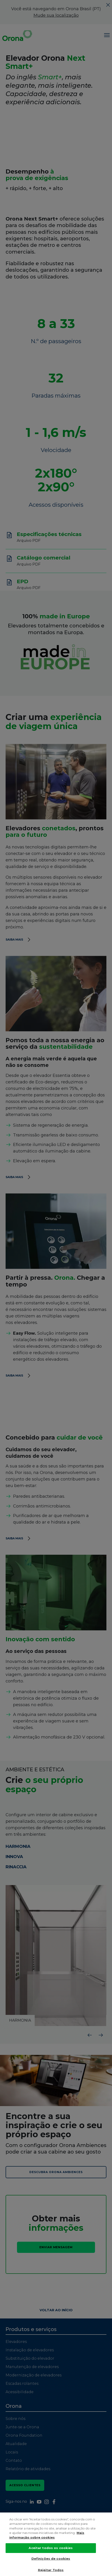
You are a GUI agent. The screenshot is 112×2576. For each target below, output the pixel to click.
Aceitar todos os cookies (51, 2548)
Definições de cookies (50, 2558)
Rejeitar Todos (51, 2570)
